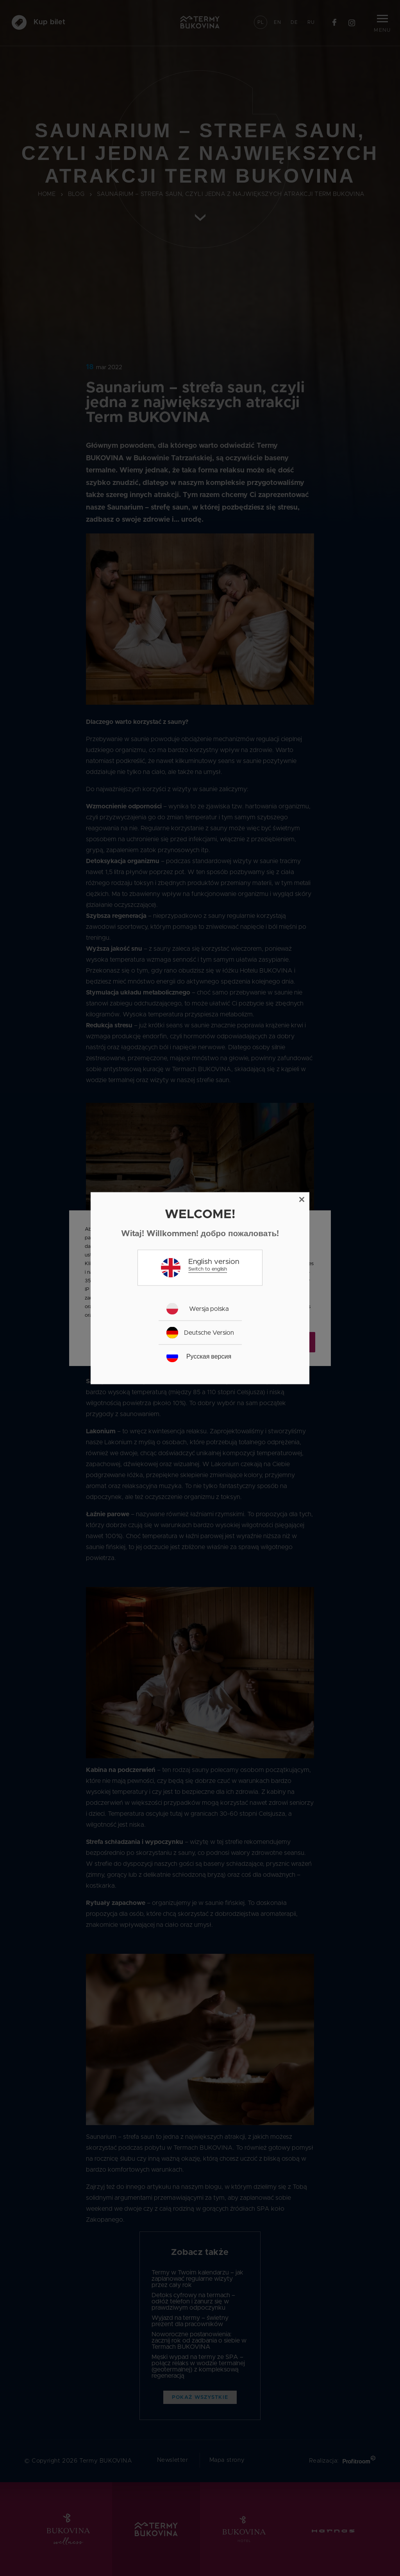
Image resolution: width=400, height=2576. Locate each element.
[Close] (302, 1199)
